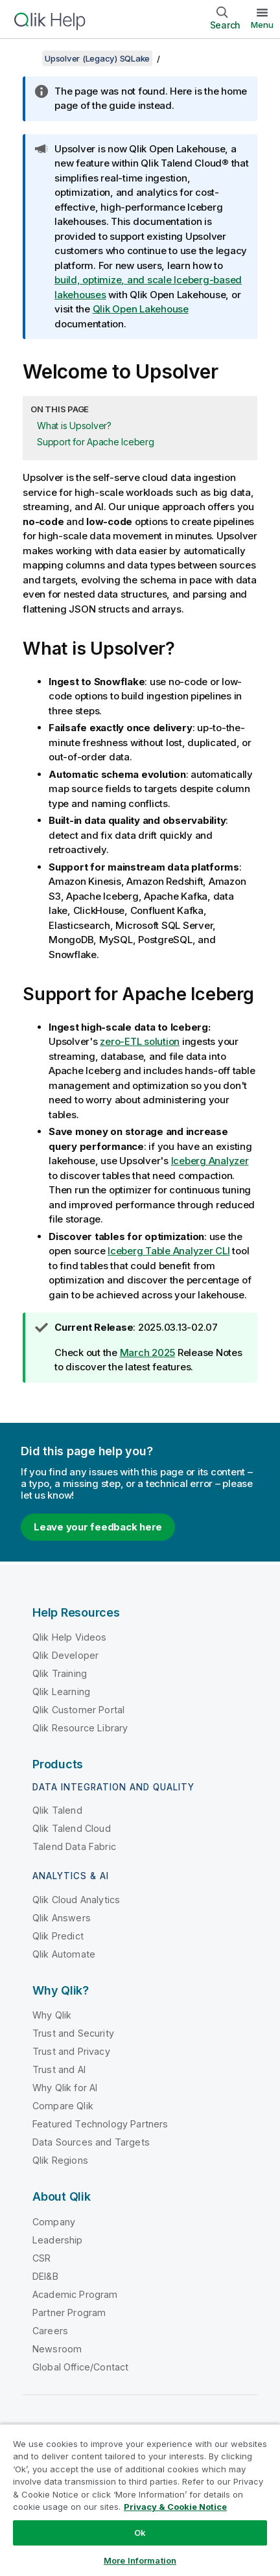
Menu (262, 24)
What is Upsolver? (74, 425)
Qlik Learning (61, 1691)
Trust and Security (73, 2033)
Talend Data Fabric (74, 1846)
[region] (140, 2500)
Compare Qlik (62, 2105)
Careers (50, 2330)
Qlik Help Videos (69, 1637)
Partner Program (69, 2312)
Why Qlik (51, 2014)
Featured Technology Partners (100, 2123)
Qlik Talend (57, 1810)
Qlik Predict (58, 1935)
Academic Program (75, 2294)
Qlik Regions (60, 2160)
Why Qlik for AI (64, 2087)
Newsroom (57, 2348)
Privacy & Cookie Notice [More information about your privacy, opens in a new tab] (175, 2506)
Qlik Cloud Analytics (76, 1899)
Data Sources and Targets (91, 2142)
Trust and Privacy (71, 2051)
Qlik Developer (65, 1655)
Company (53, 2221)
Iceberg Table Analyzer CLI (169, 1251)
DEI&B (45, 2276)
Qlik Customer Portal (78, 1709)
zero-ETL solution (140, 1041)
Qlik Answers (61, 1917)
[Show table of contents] (26, 58)
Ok (140, 2532)
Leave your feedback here (98, 1527)
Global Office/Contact (80, 2366)
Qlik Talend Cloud (71, 1828)
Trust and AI (59, 2069)
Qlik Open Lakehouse (141, 309)
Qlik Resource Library (80, 1727)
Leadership (57, 2239)
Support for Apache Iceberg (95, 441)
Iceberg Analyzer (210, 1160)
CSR (41, 2258)
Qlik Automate (63, 1954)
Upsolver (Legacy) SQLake (97, 58)
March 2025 (148, 1352)
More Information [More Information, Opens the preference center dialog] (140, 2560)
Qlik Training (59, 1673)
